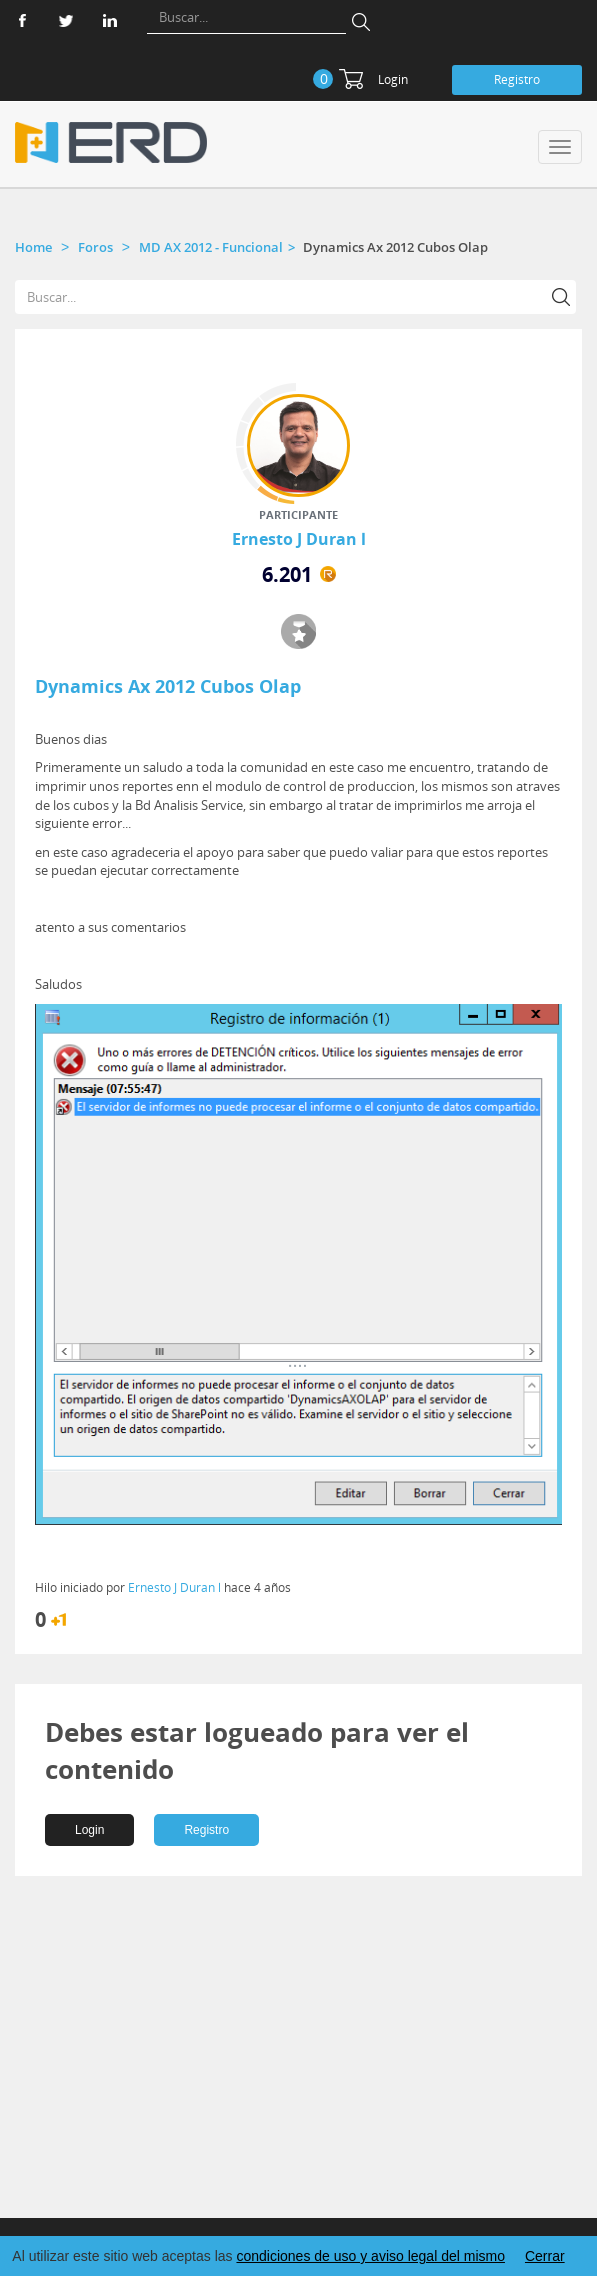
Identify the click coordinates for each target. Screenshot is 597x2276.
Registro (517, 79)
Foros (95, 247)
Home (33, 247)
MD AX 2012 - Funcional (211, 247)
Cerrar (545, 2256)
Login (393, 79)
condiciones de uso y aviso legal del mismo (370, 2256)
